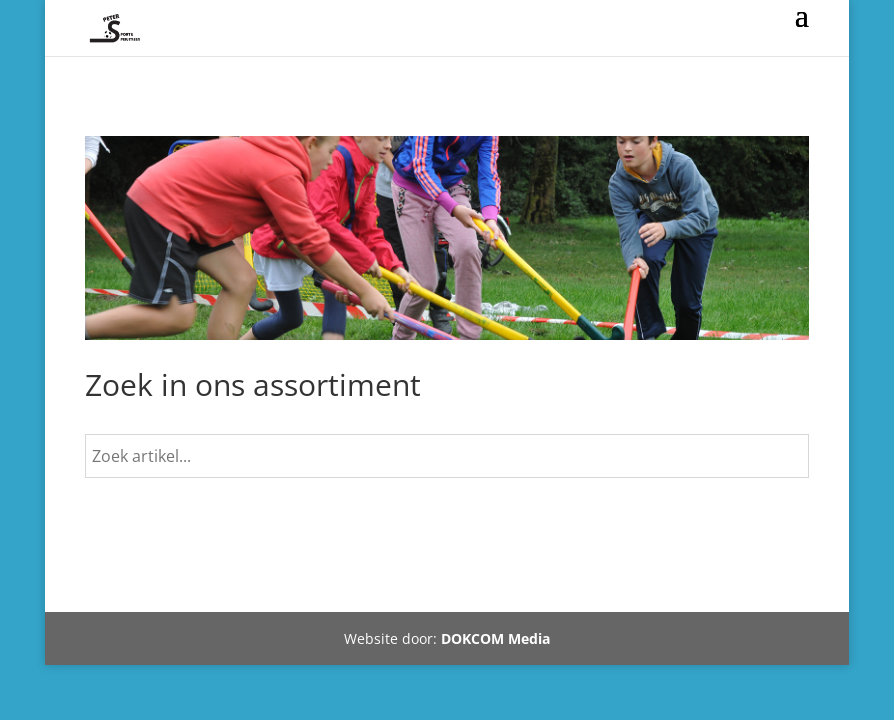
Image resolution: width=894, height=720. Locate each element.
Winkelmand (246, 584)
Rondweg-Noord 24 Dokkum (661, 584)
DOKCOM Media (495, 638)
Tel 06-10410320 (484, 584)
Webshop (146, 584)
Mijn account (359, 584)
